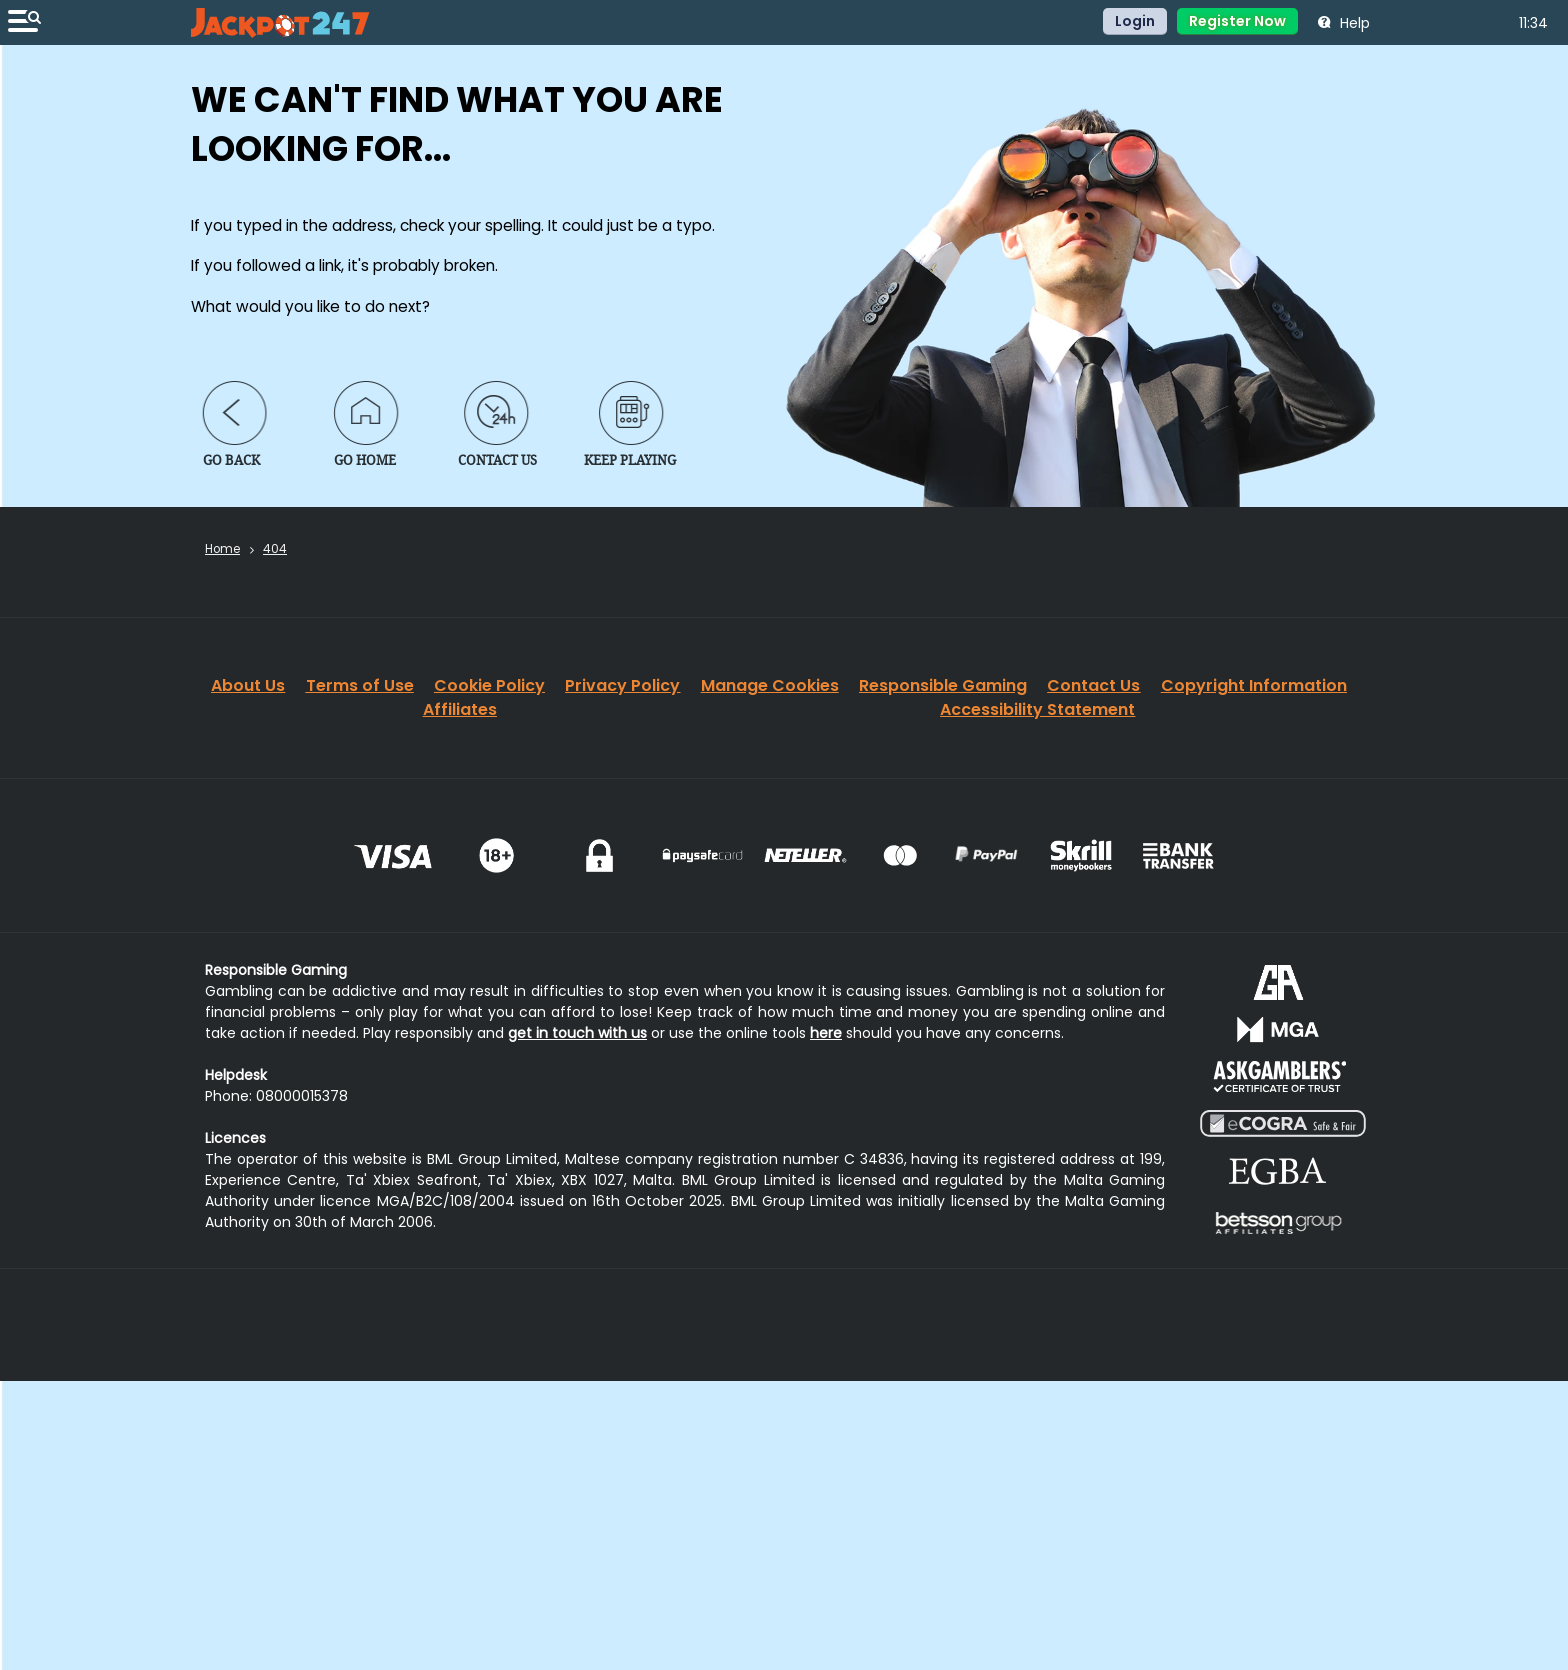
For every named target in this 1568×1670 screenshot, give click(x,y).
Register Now (1237, 21)
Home (222, 549)
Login (1135, 21)
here (826, 1033)
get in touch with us (577, 1033)
